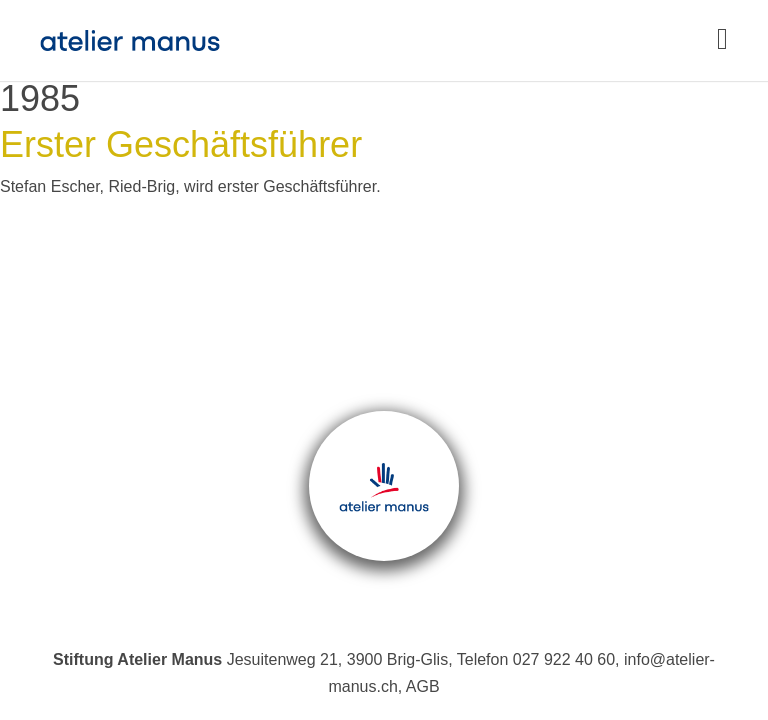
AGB (423, 686)
